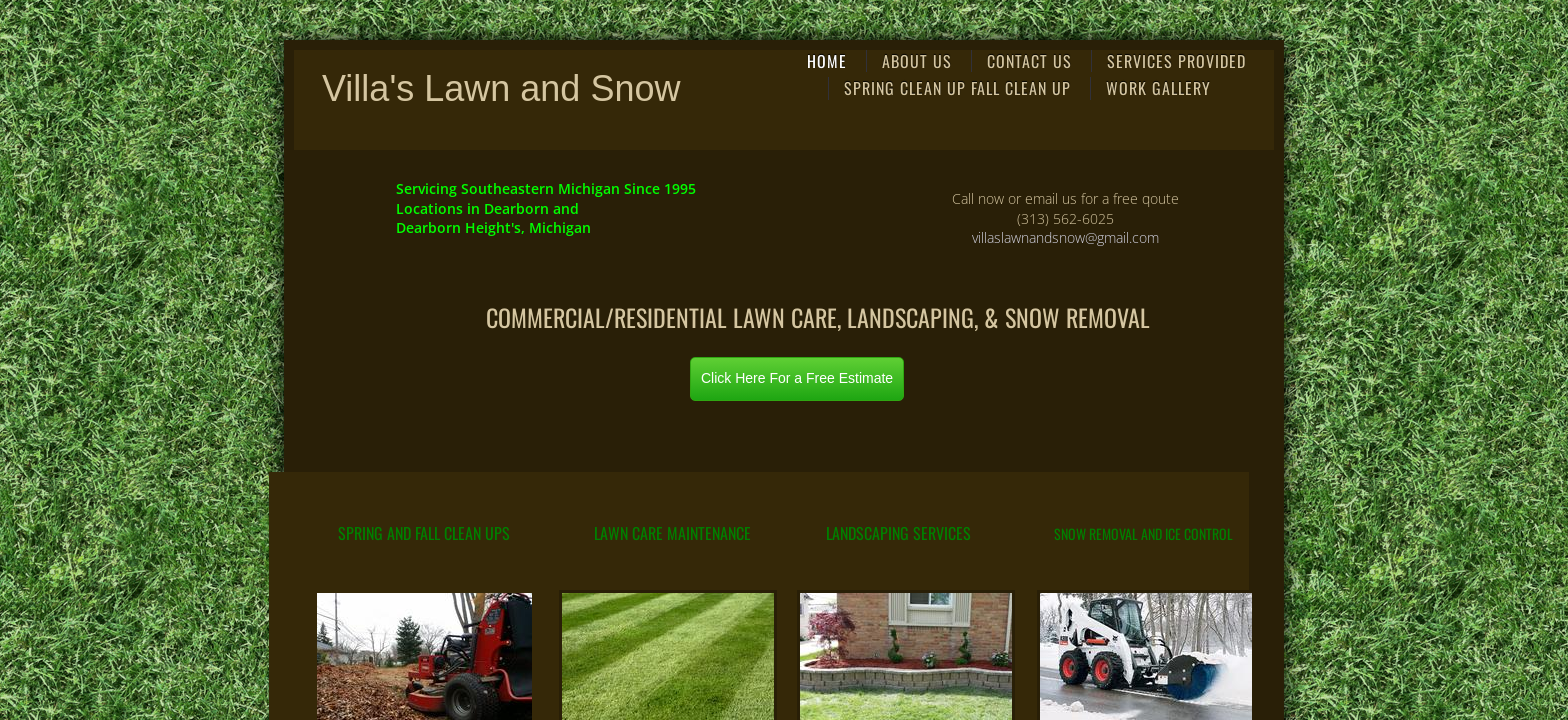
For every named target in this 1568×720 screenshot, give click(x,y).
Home (827, 61)
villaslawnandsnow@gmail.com (1065, 237)
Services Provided (1176, 61)
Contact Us (1029, 61)
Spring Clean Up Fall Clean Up (957, 88)
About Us (917, 61)
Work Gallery (1158, 88)
